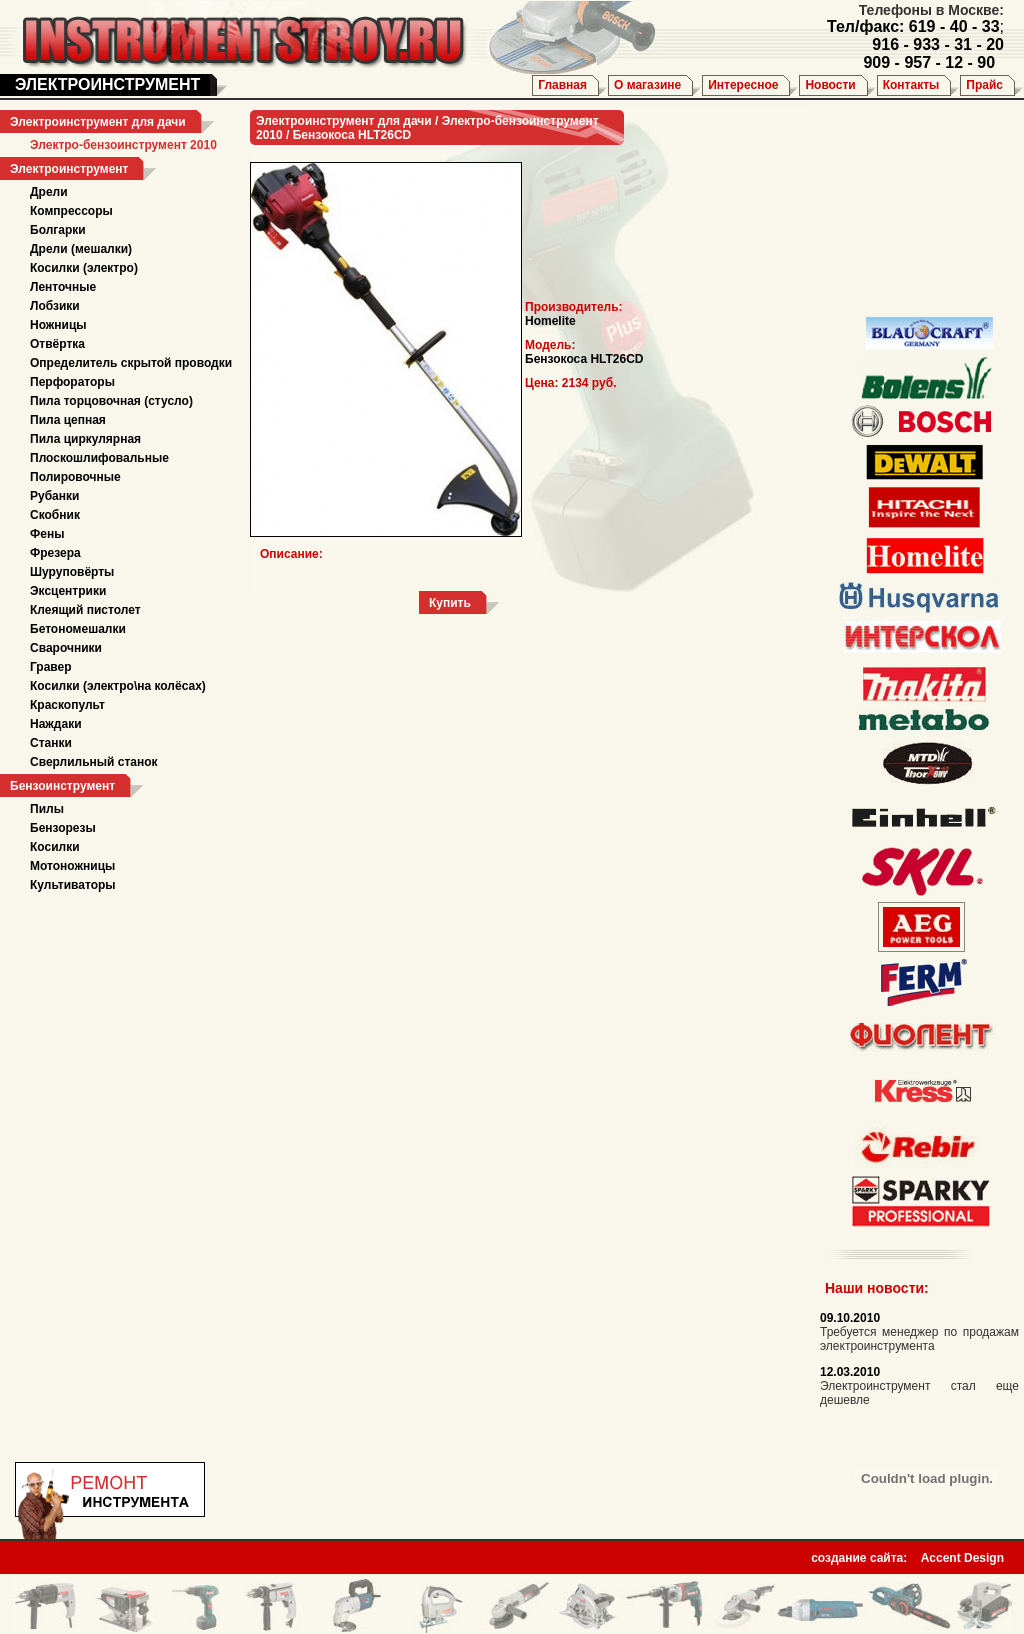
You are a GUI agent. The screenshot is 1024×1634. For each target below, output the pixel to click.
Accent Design (962, 1552)
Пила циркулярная (85, 439)
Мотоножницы (72, 866)
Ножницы (58, 325)
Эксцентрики (68, 591)
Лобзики (55, 306)
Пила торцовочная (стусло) (111, 401)
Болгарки (58, 230)
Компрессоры (71, 211)
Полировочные (75, 477)
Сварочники (66, 648)
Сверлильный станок (94, 762)
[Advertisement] (915, 210)
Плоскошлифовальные (99, 458)
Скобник (55, 515)
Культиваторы (73, 885)
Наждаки (56, 724)
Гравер (51, 667)
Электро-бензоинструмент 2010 (123, 145)
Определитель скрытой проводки (131, 363)
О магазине (647, 85)
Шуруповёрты (72, 572)
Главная (562, 85)
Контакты (911, 85)
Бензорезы (63, 828)
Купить (450, 603)
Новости (830, 85)
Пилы (47, 809)
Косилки (55, 847)
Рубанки (54, 496)
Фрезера (55, 553)
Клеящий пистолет (85, 610)
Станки (51, 743)
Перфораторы (72, 382)
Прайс (984, 85)
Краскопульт (67, 705)
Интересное (743, 85)
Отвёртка (57, 344)
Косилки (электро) (84, 268)
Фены (47, 534)
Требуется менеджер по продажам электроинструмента (919, 1339)
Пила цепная (68, 420)
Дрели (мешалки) (81, 249)
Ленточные (63, 287)
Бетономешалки (78, 629)
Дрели (49, 192)
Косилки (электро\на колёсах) (118, 686)
